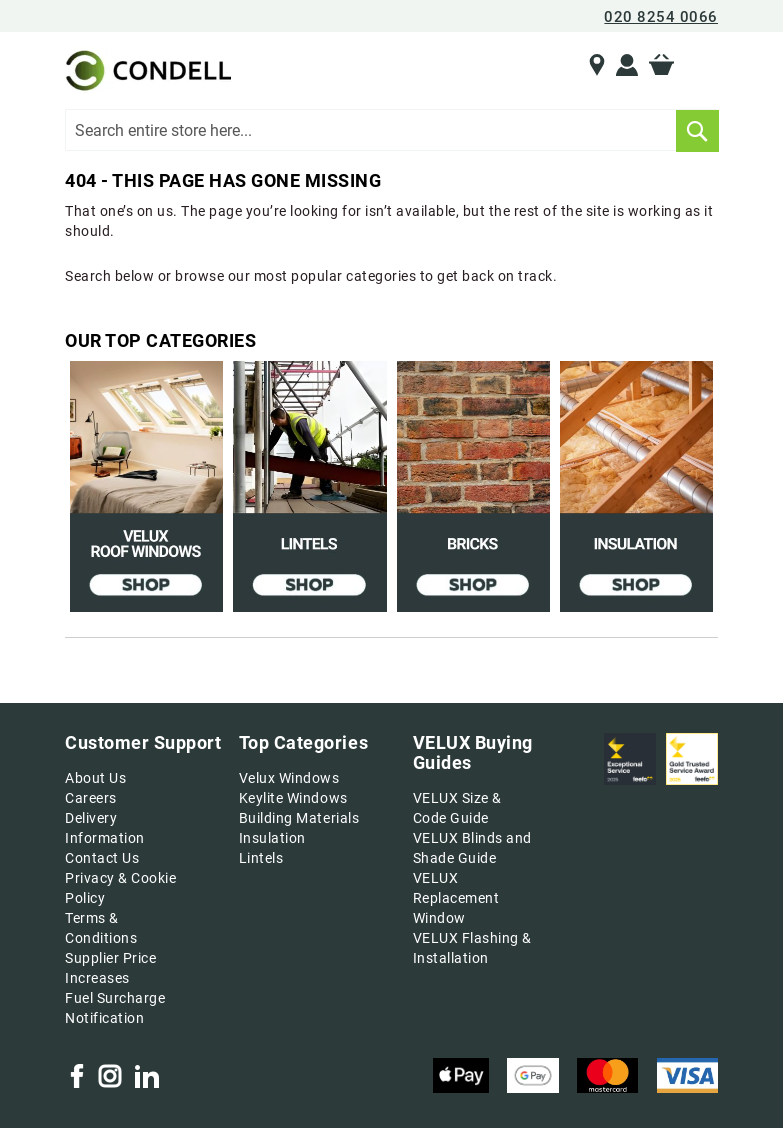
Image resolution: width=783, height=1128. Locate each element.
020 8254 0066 (661, 17)
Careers (91, 798)
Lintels (261, 858)
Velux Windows (289, 778)
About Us (95, 778)
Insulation (272, 838)
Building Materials (299, 818)
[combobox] (391, 130)
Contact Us (102, 858)
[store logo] (146, 70)
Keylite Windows (293, 798)
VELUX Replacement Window (456, 898)
